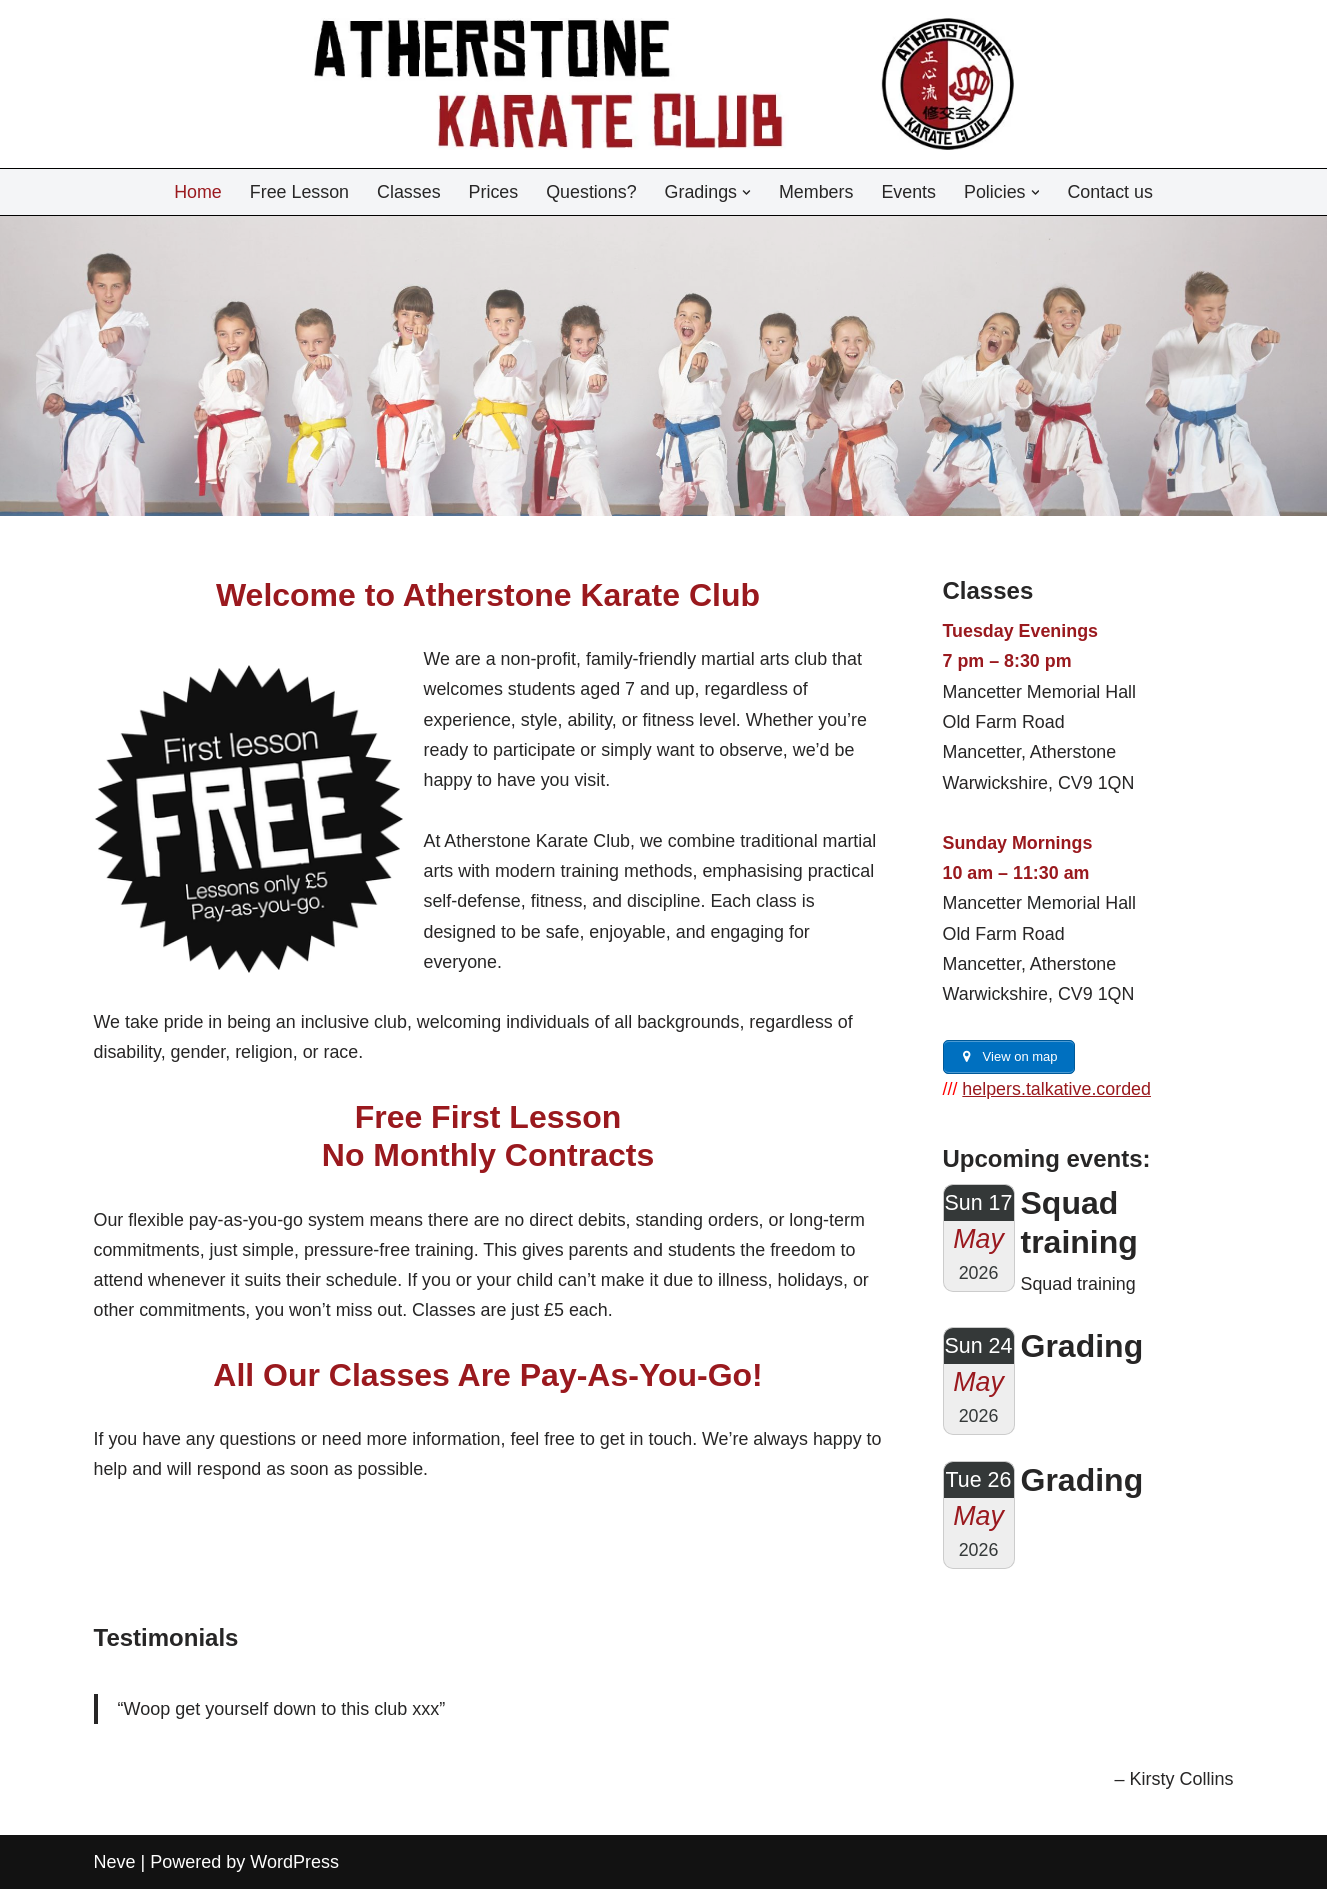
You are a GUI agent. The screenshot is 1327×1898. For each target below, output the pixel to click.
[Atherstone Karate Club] (664, 84)
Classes (407, 192)
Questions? (590, 192)
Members (817, 192)
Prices (492, 192)
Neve (115, 1871)
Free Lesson (297, 192)
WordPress (294, 1871)
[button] (747, 192)
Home (195, 192)
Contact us (1113, 192)
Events (910, 192)
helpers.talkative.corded (1058, 1095)
